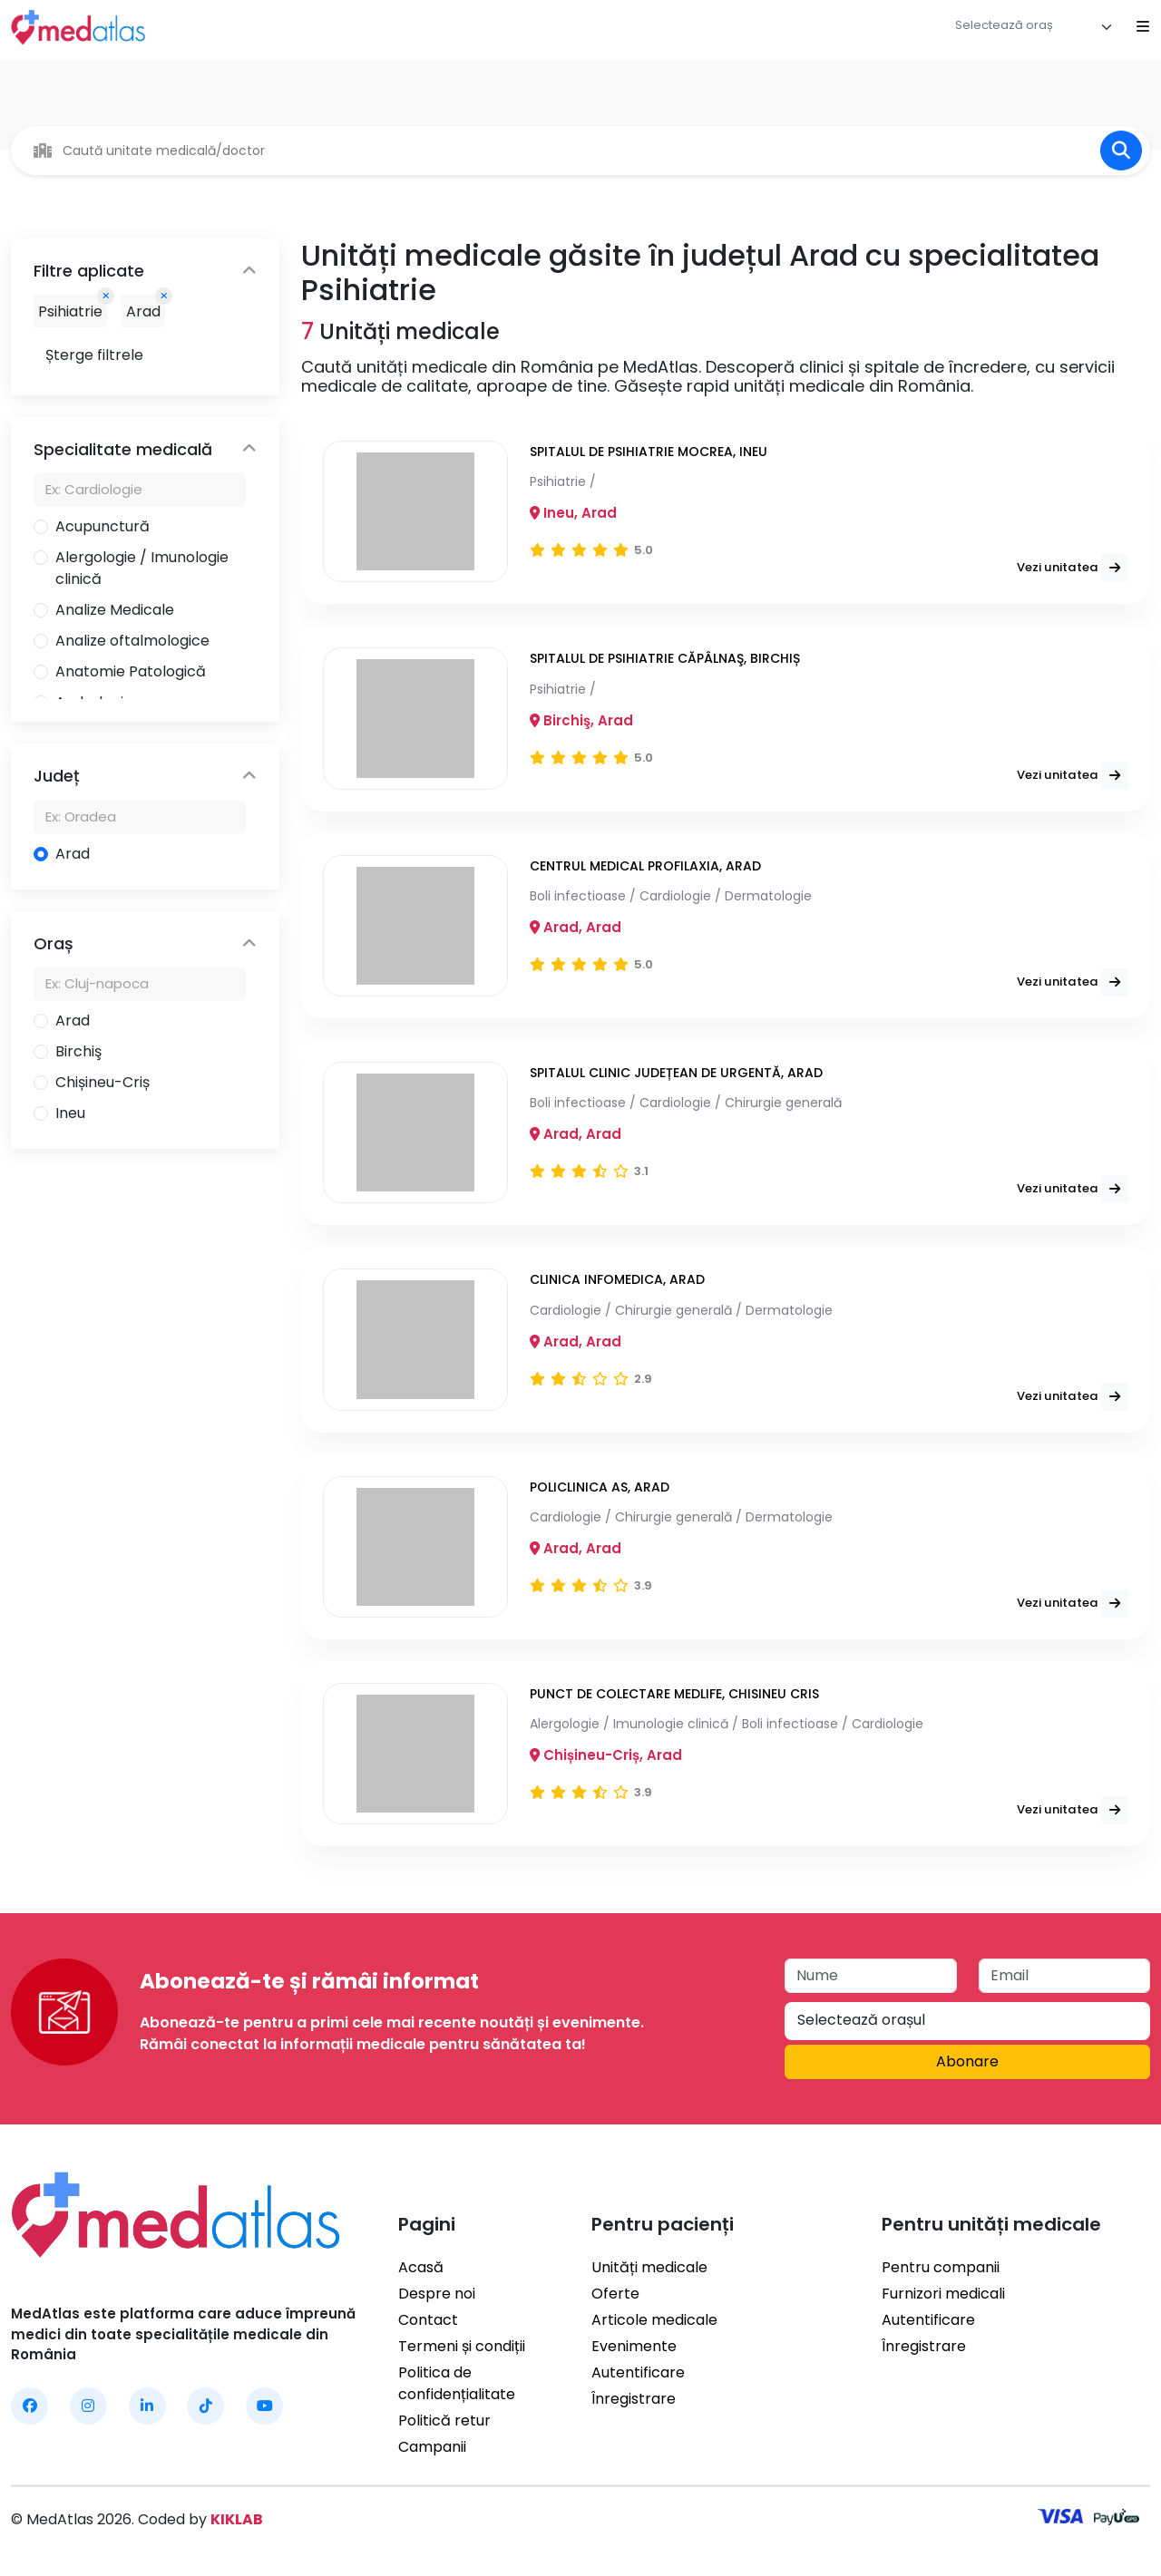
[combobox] (1034, 27)
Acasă (421, 2267)
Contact (428, 2319)
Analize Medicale (114, 609)
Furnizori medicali (943, 2293)
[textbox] (1013, 25)
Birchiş (78, 1051)
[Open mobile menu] (1143, 27)
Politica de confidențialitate (456, 2383)
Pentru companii (941, 2267)
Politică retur (444, 2420)
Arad (72, 853)
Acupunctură (102, 526)
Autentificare (638, 2372)
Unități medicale (649, 2267)
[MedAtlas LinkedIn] (147, 2406)
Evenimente (634, 2346)
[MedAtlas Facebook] (29, 2406)
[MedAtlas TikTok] (205, 2406)
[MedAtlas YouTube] (264, 2406)
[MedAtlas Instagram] (88, 2406)
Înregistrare (633, 2398)
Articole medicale (654, 2319)
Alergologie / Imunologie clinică (142, 568)
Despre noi (436, 2293)
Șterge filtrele (94, 355)
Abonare (967, 2061)
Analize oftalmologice (132, 640)
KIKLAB (236, 2519)
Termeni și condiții (461, 2346)
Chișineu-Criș (102, 1082)
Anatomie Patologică (130, 671)
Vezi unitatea (1076, 557)
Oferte (615, 2293)
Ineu (70, 1113)
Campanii (432, 2446)
